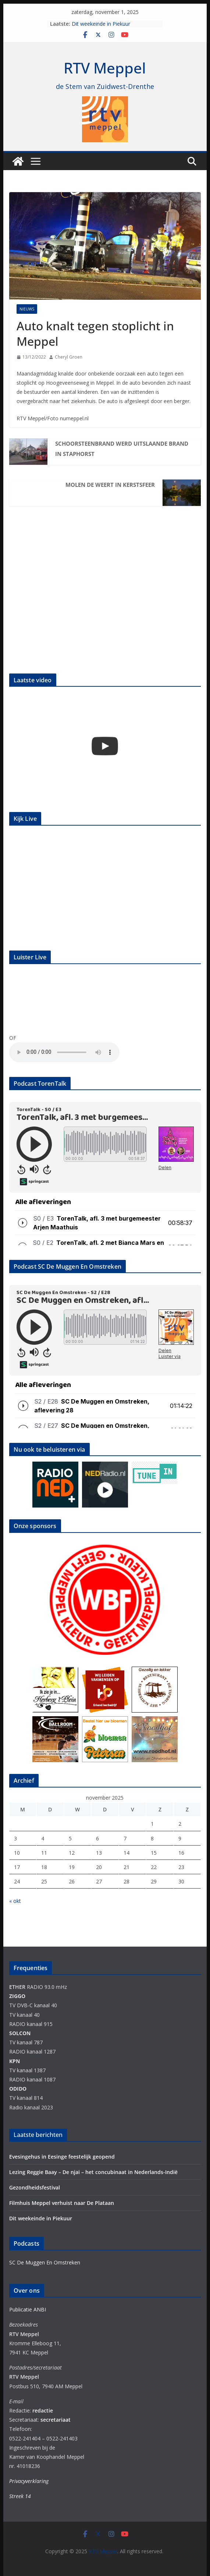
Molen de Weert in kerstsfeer (110, 484)
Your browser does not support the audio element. (64, 1052)
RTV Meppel (105, 68)
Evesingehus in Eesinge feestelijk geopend (62, 2156)
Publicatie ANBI (27, 2309)
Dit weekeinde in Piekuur (101, 23)
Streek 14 (20, 2496)
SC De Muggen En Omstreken (44, 2262)
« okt (15, 1900)
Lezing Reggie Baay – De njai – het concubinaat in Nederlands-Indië (93, 2172)
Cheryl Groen (68, 357)
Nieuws (26, 309)
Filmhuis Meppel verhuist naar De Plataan (61, 2202)
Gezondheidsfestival (34, 2187)
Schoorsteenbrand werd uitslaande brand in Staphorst (121, 448)
